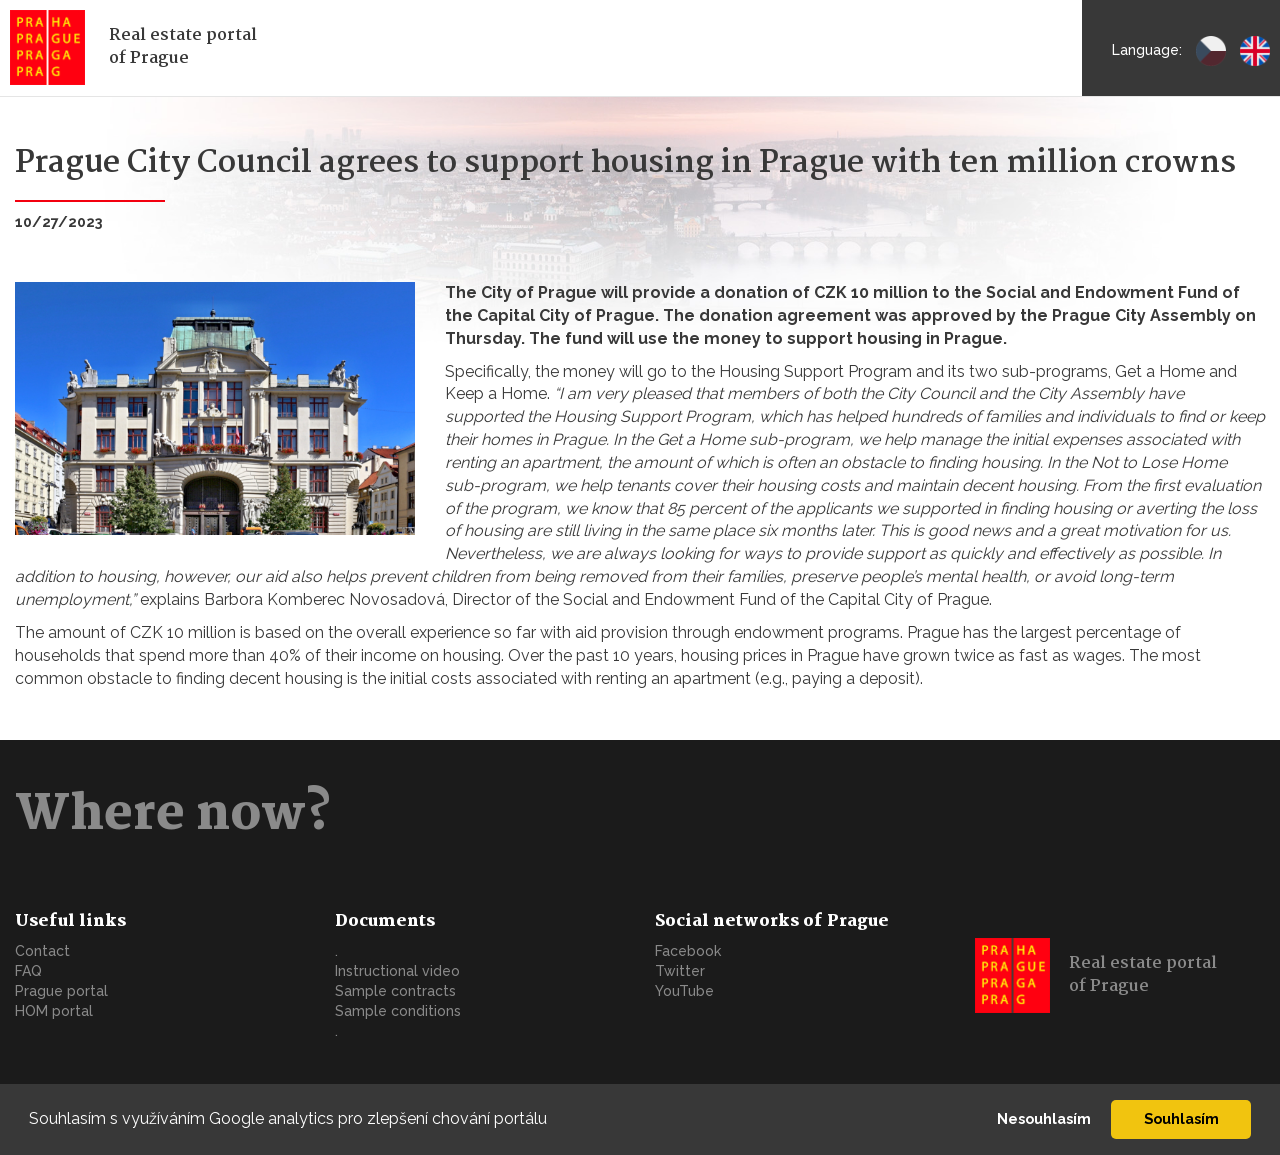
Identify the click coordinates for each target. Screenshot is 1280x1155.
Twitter (680, 971)
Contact (42, 951)
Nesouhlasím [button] (1044, 1118)
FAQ (28, 971)
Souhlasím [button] (1181, 1118)
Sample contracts (395, 991)
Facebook (688, 951)
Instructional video (397, 971)
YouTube (684, 991)
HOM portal (54, 1011)
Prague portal (61, 991)
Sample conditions (398, 1011)
